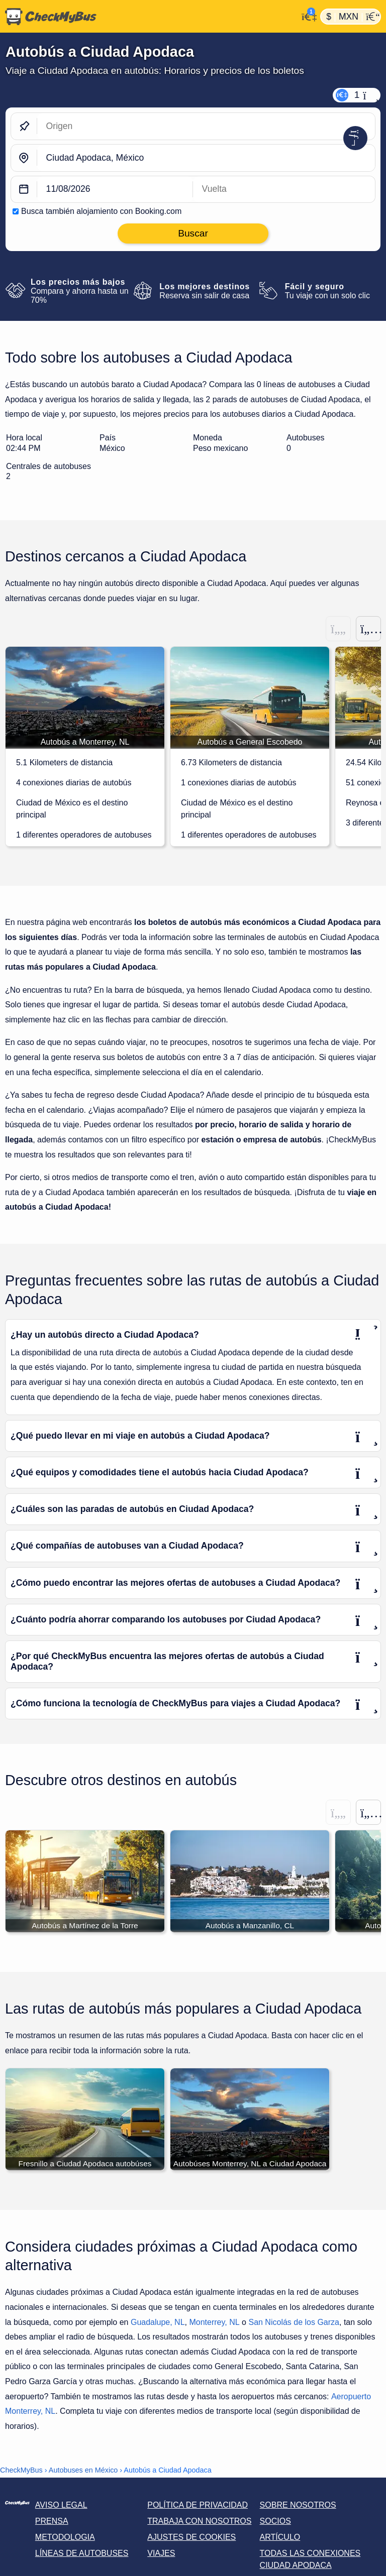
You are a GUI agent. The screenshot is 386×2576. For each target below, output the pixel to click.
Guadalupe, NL (158, 2322)
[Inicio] (149, 17)
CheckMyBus (21, 2471)
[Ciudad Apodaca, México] (206, 158)
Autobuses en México (83, 2471)
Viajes (161, 2553)
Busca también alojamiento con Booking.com (101, 211)
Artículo (280, 2537)
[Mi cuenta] (306, 15)
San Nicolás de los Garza (293, 2322)
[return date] (284, 189)
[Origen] (206, 126)
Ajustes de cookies (191, 2537)
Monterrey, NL (214, 2322)
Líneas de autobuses (82, 2553)
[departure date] (115, 189)
